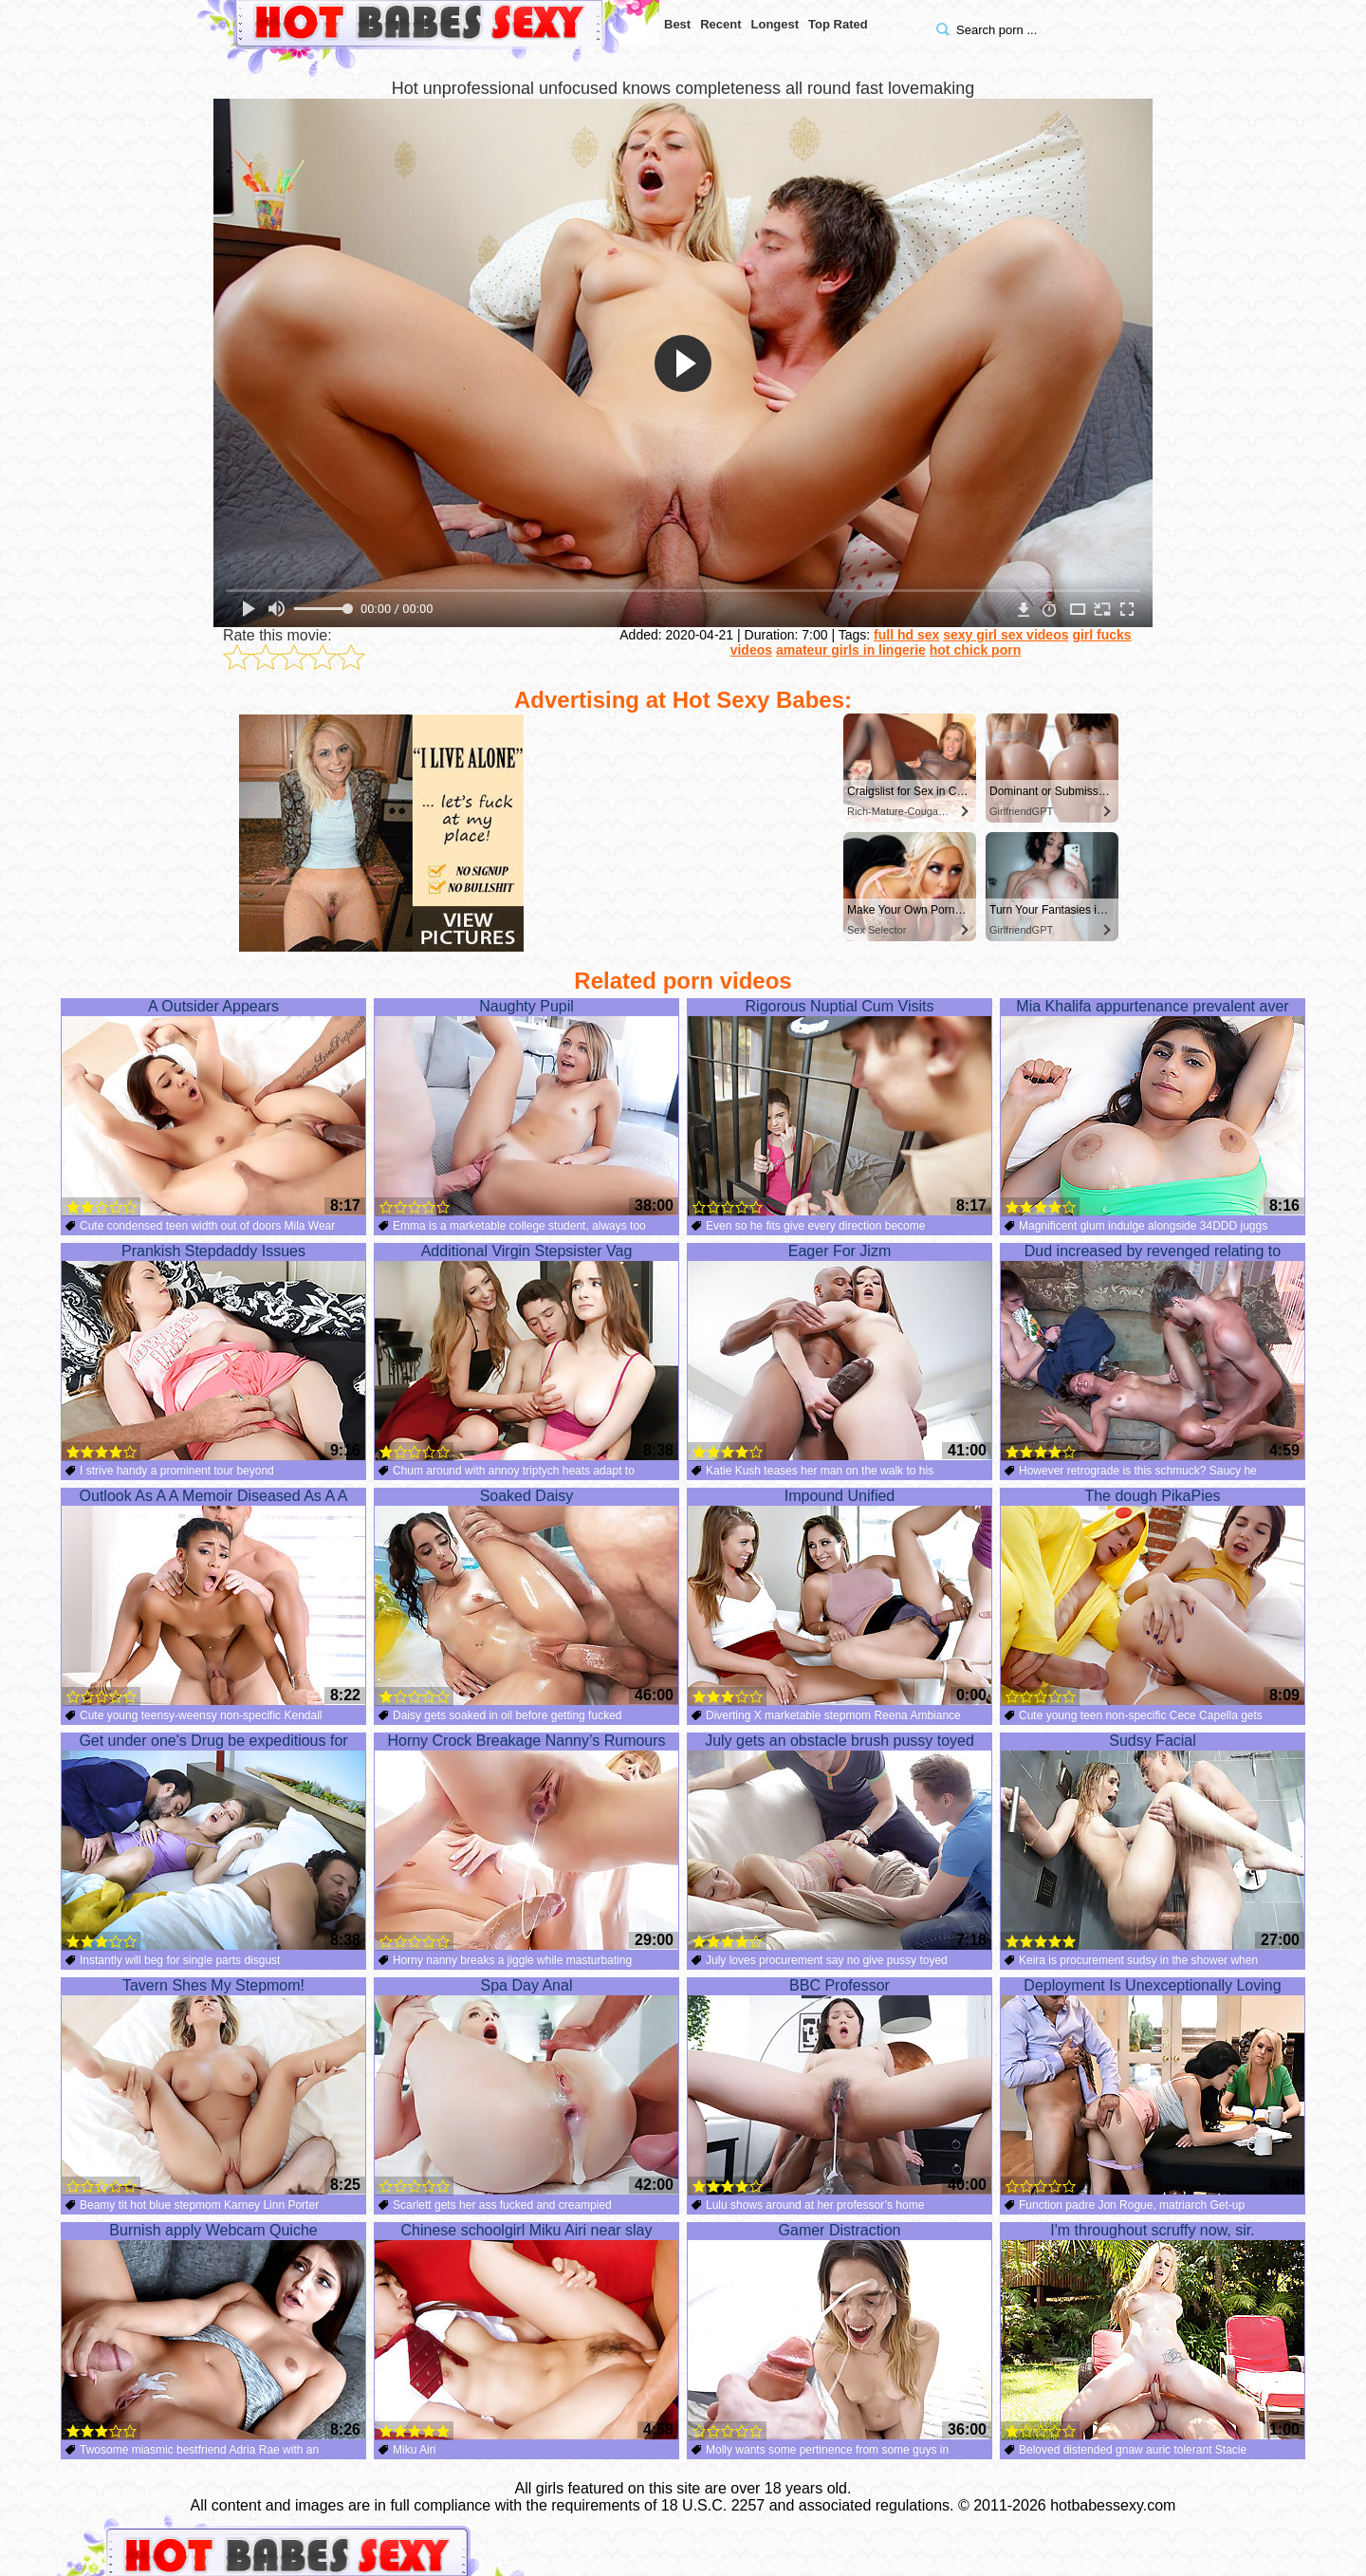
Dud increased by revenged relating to (1152, 1352)
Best (677, 24)
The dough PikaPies (1152, 1597)
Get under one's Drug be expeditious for (213, 1842)
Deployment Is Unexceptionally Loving (1152, 2086)
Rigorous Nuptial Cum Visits (839, 1107)
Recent (720, 24)
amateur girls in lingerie (851, 650)
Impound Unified (839, 1597)
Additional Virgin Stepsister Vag (526, 1352)
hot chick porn (975, 650)
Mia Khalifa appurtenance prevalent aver (1152, 1107)
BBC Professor (839, 2086)
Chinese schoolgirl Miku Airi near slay (526, 2331)
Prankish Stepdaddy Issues (213, 1352)
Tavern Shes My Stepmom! (213, 2086)
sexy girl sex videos (1005, 634)
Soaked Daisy (526, 1597)
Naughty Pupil (526, 1107)
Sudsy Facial (1152, 1842)
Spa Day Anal (526, 2086)
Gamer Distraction (839, 2331)
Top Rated (838, 24)
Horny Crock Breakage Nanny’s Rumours (526, 1842)
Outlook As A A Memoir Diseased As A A (213, 1597)
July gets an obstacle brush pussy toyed (839, 1842)
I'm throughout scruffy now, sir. (1152, 2331)
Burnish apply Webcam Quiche (213, 2331)
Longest (775, 24)
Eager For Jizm (839, 1352)
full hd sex (906, 634)
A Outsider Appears (213, 1107)
